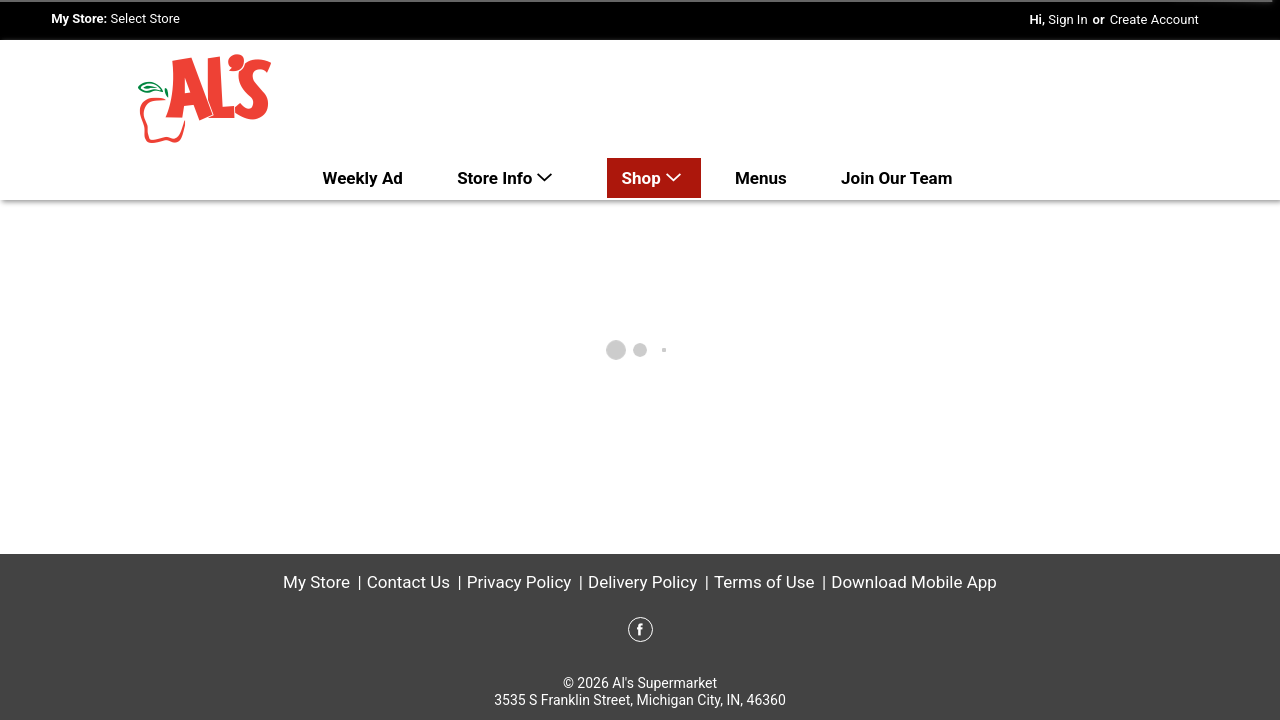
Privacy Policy (519, 582)
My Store (316, 582)
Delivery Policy (642, 582)
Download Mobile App (914, 582)
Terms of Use (764, 582)
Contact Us (408, 582)
